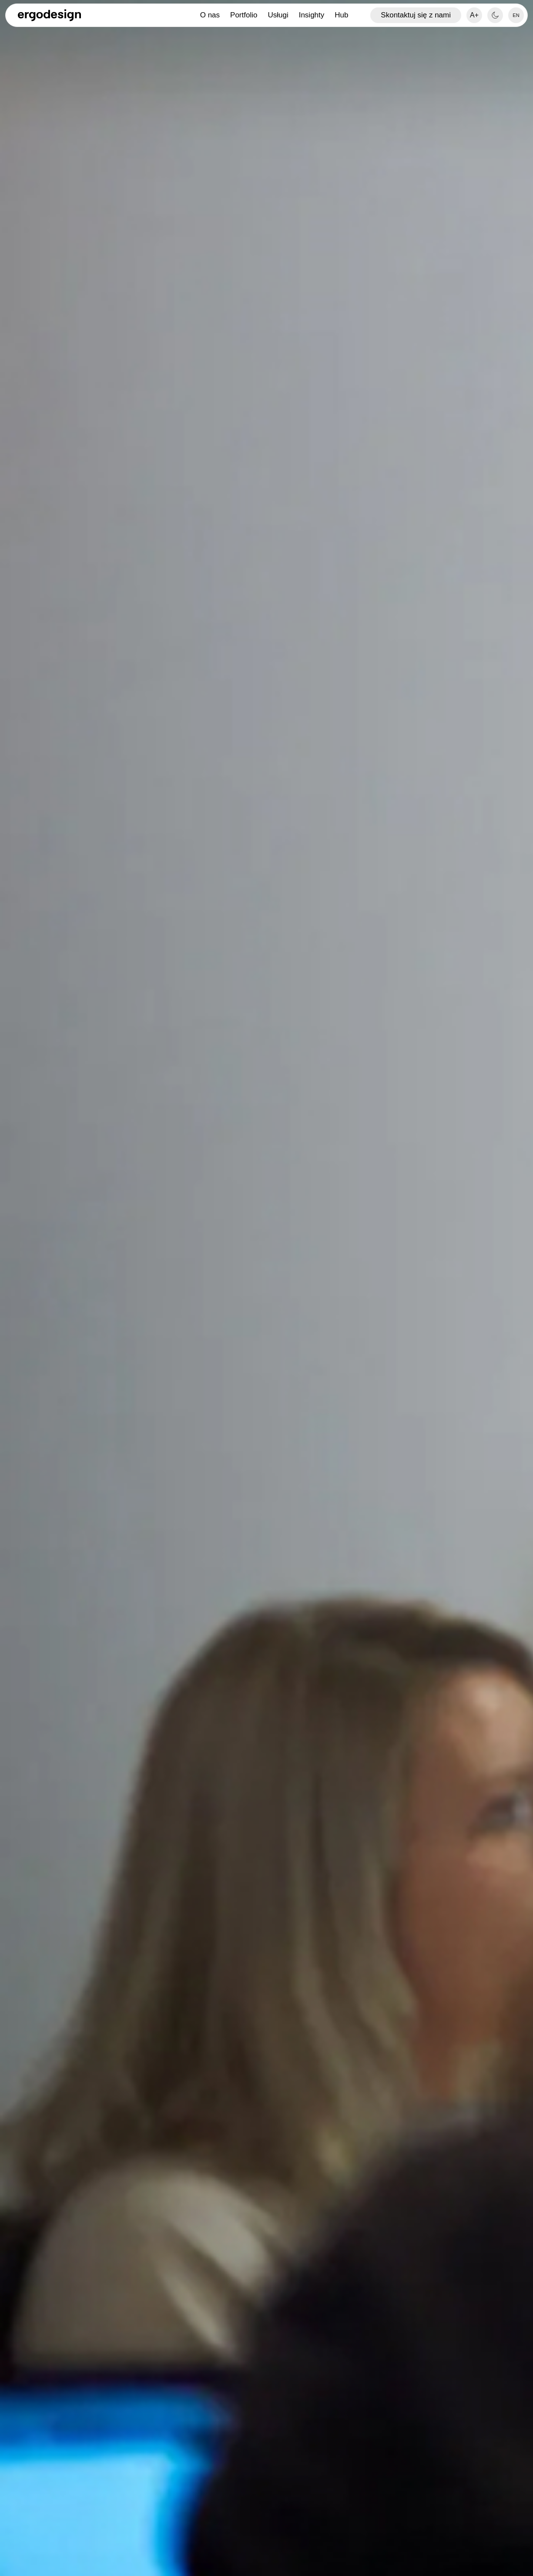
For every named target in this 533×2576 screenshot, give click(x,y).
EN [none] (516, 15)
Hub (341, 15)
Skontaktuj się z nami (416, 15)
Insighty (312, 15)
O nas (210, 15)
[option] (515, 15)
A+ (474, 15)
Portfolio (243, 15)
